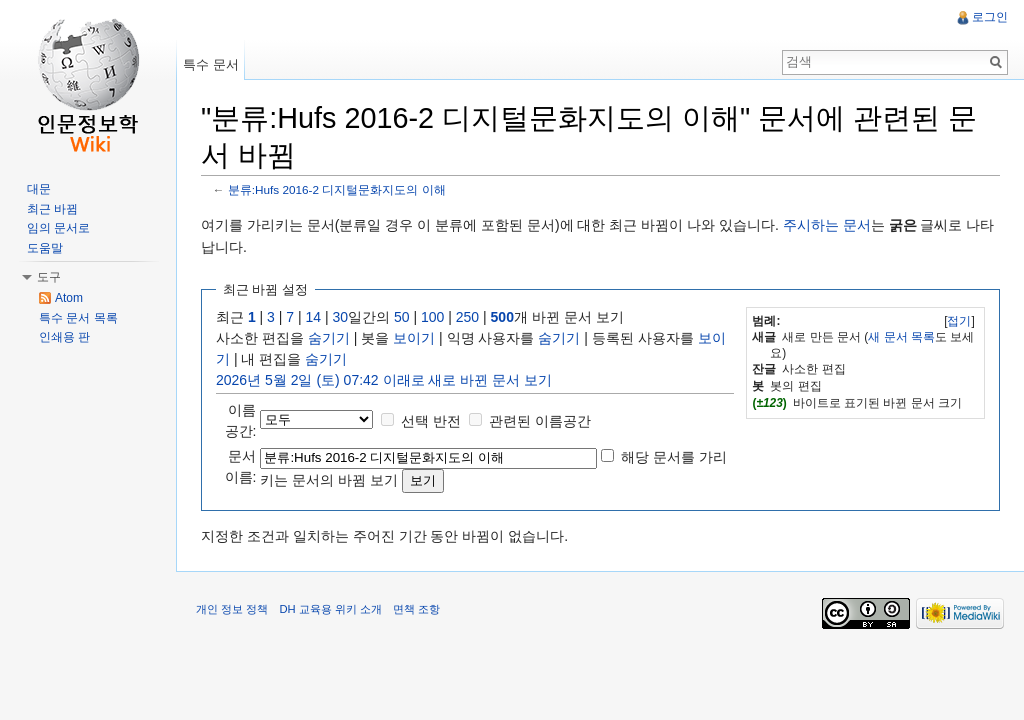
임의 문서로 (58, 228)
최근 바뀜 (52, 209)
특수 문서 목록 (78, 318)
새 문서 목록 (901, 337)
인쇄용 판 (64, 337)
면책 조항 (416, 609)
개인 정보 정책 (232, 609)
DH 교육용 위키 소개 (330, 609)
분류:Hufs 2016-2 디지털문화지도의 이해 (337, 189)
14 (314, 317)
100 (432, 317)
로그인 (990, 17)
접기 (959, 321)
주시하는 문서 (827, 225)
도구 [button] (49, 277)
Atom (69, 298)
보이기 (414, 338)
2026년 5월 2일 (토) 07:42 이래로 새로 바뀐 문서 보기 (384, 380)
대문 (39, 189)
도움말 (45, 248)
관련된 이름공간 (540, 421)
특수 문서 (211, 64)
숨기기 (329, 338)
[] (959, 321)
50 (402, 317)
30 (341, 317)
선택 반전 (431, 421)
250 (467, 317)
